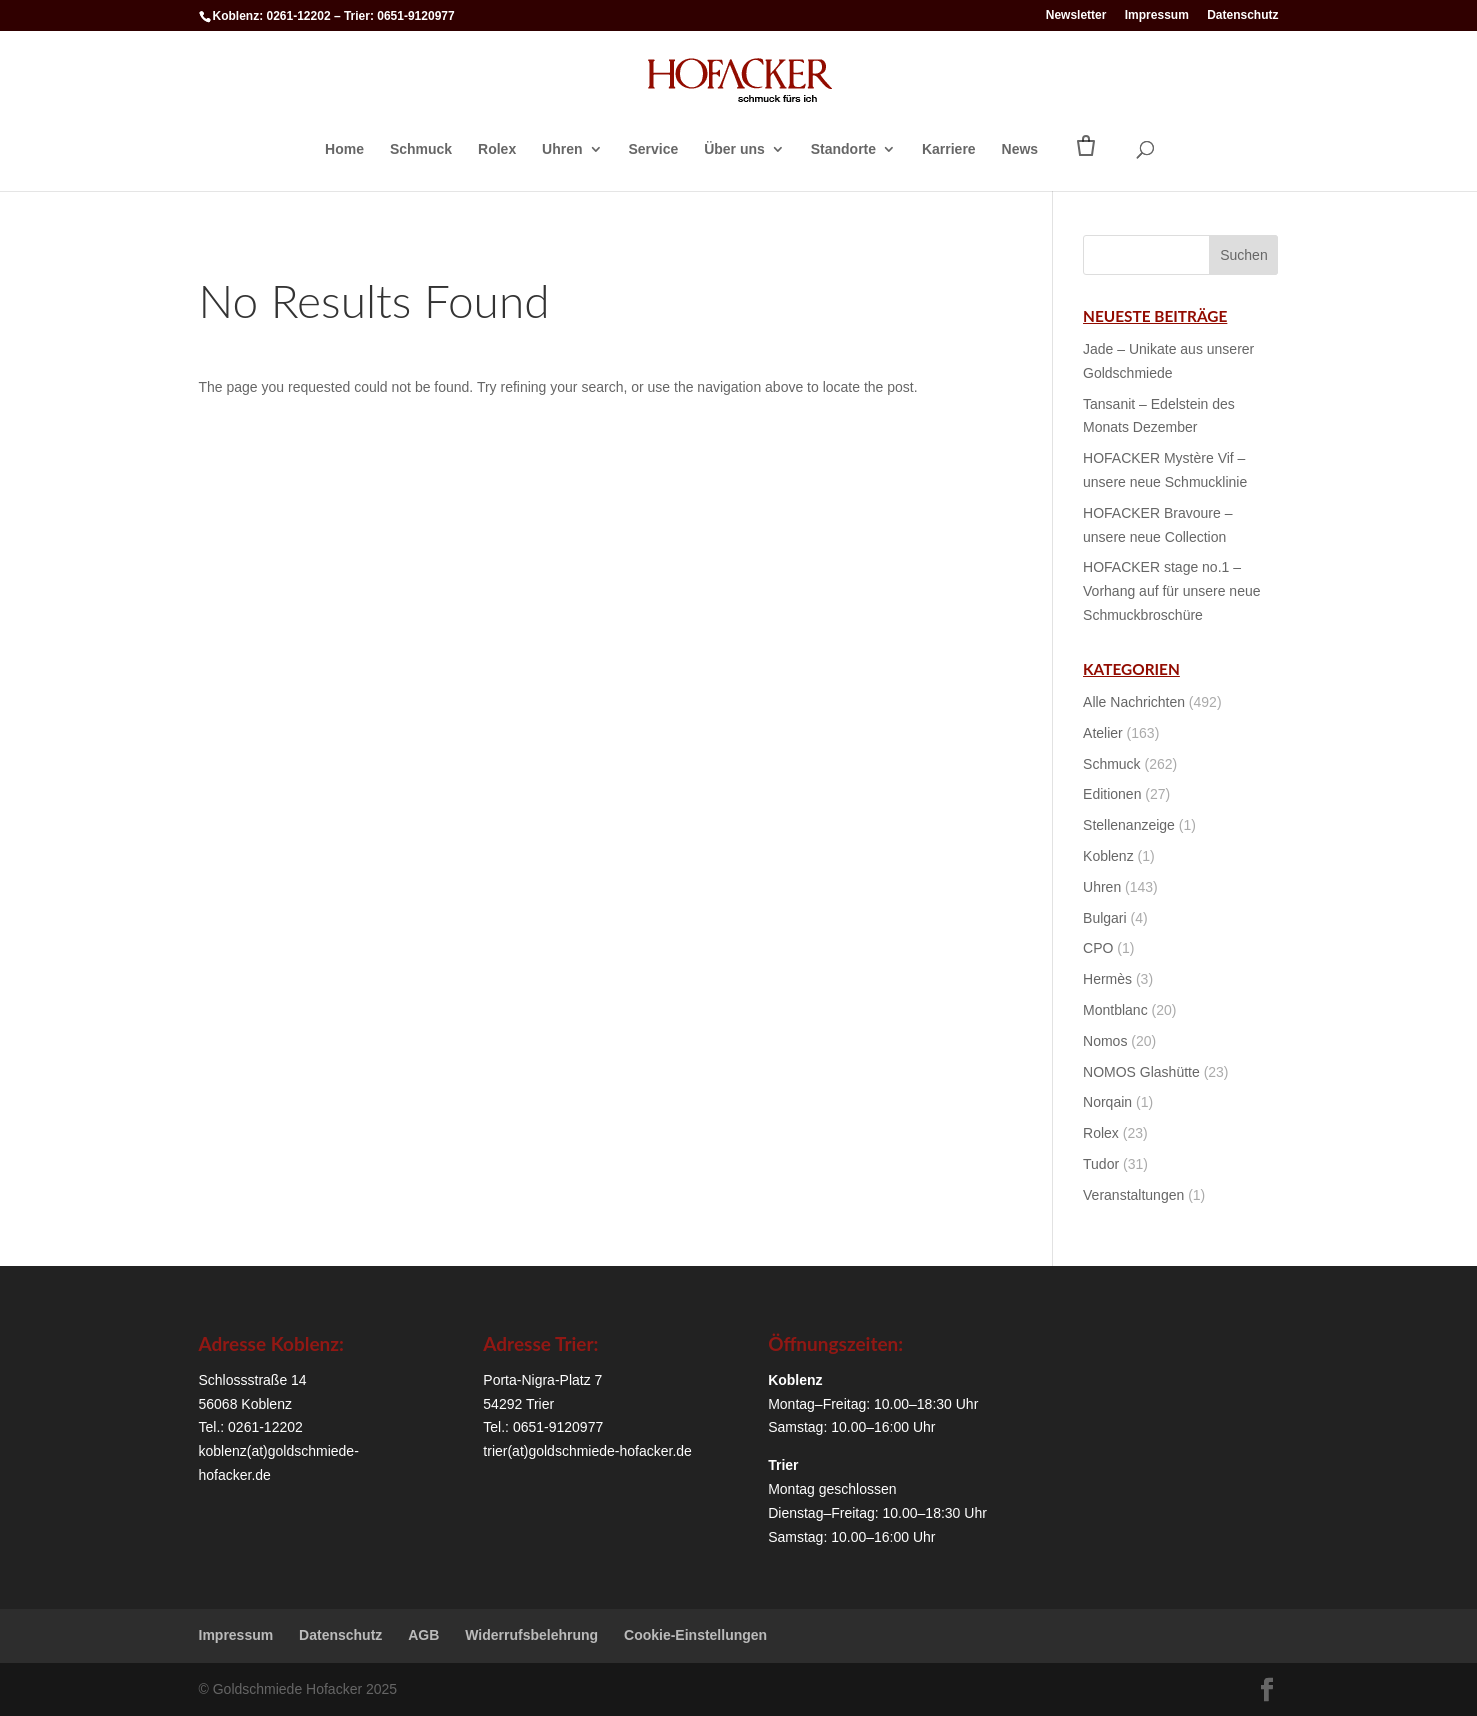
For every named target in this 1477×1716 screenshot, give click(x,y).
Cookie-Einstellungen (695, 1635)
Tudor (1101, 1164)
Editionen (1112, 794)
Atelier (1103, 733)
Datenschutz (1242, 15)
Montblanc (1115, 1010)
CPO (1098, 948)
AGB (423, 1635)
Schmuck (421, 149)
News (1020, 149)
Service (653, 149)
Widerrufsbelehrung (531, 1635)
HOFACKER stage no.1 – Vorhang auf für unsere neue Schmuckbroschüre (1171, 591)
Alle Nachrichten (1134, 702)
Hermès (1107, 979)
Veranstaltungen (1133, 1195)
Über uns (734, 149)
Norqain (1107, 1102)
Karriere (949, 149)
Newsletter (1076, 15)
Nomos (1105, 1041)
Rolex (497, 149)
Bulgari (1105, 918)
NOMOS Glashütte (1141, 1072)
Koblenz (1108, 856)
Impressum (1157, 15)
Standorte (843, 149)
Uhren (562, 149)
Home (344, 149)
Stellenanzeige (1129, 825)
